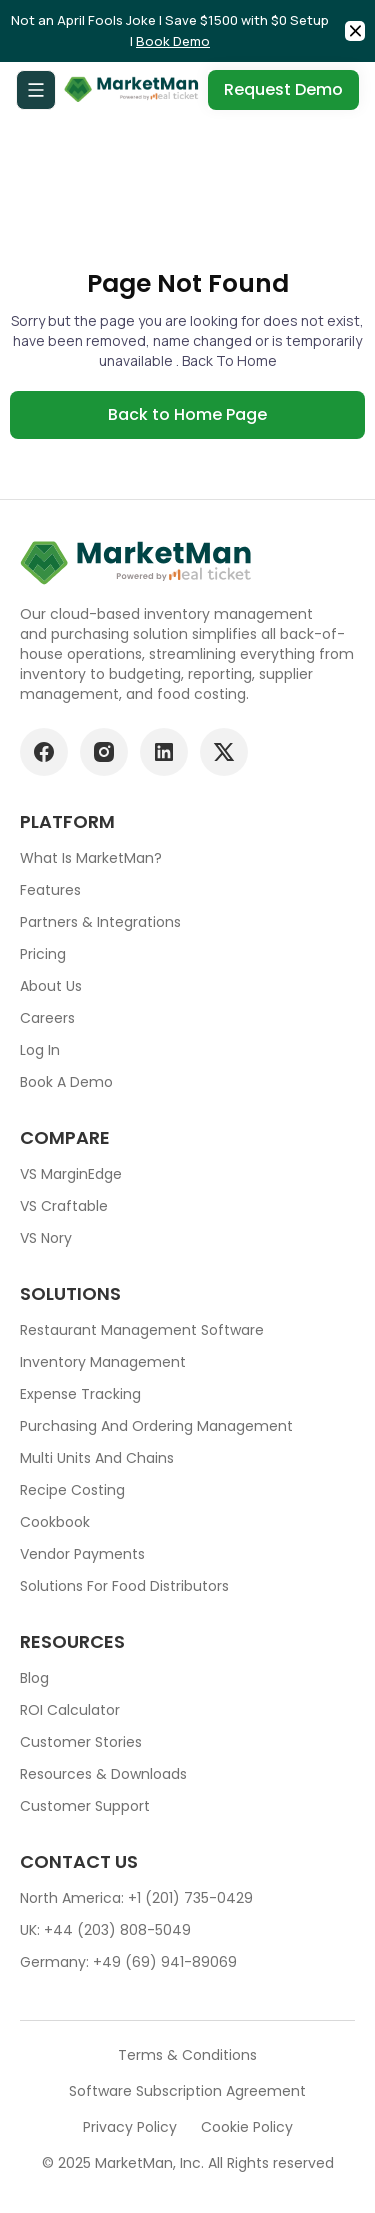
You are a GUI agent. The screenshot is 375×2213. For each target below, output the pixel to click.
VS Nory (46, 1238)
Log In (40, 1050)
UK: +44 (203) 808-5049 (105, 1930)
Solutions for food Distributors (124, 1586)
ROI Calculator (70, 1710)
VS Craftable (64, 1206)
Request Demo (283, 89)
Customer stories (81, 1742)
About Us (51, 986)
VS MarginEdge (71, 1174)
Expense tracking (80, 1394)
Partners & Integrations (100, 922)
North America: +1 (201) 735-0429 (136, 1898)
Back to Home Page (187, 414)
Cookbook (55, 1522)
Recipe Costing (72, 1490)
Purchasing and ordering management (156, 1426)
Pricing (43, 954)
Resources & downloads (103, 1774)
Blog (34, 1678)
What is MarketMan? (91, 858)
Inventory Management (103, 1362)
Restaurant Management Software (142, 1330)
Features (50, 890)
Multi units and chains (97, 1458)
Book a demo (66, 1082)
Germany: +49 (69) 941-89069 (128, 1962)
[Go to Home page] (132, 90)
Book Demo (173, 41)
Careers (47, 1018)
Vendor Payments (82, 1554)
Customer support (85, 1806)
